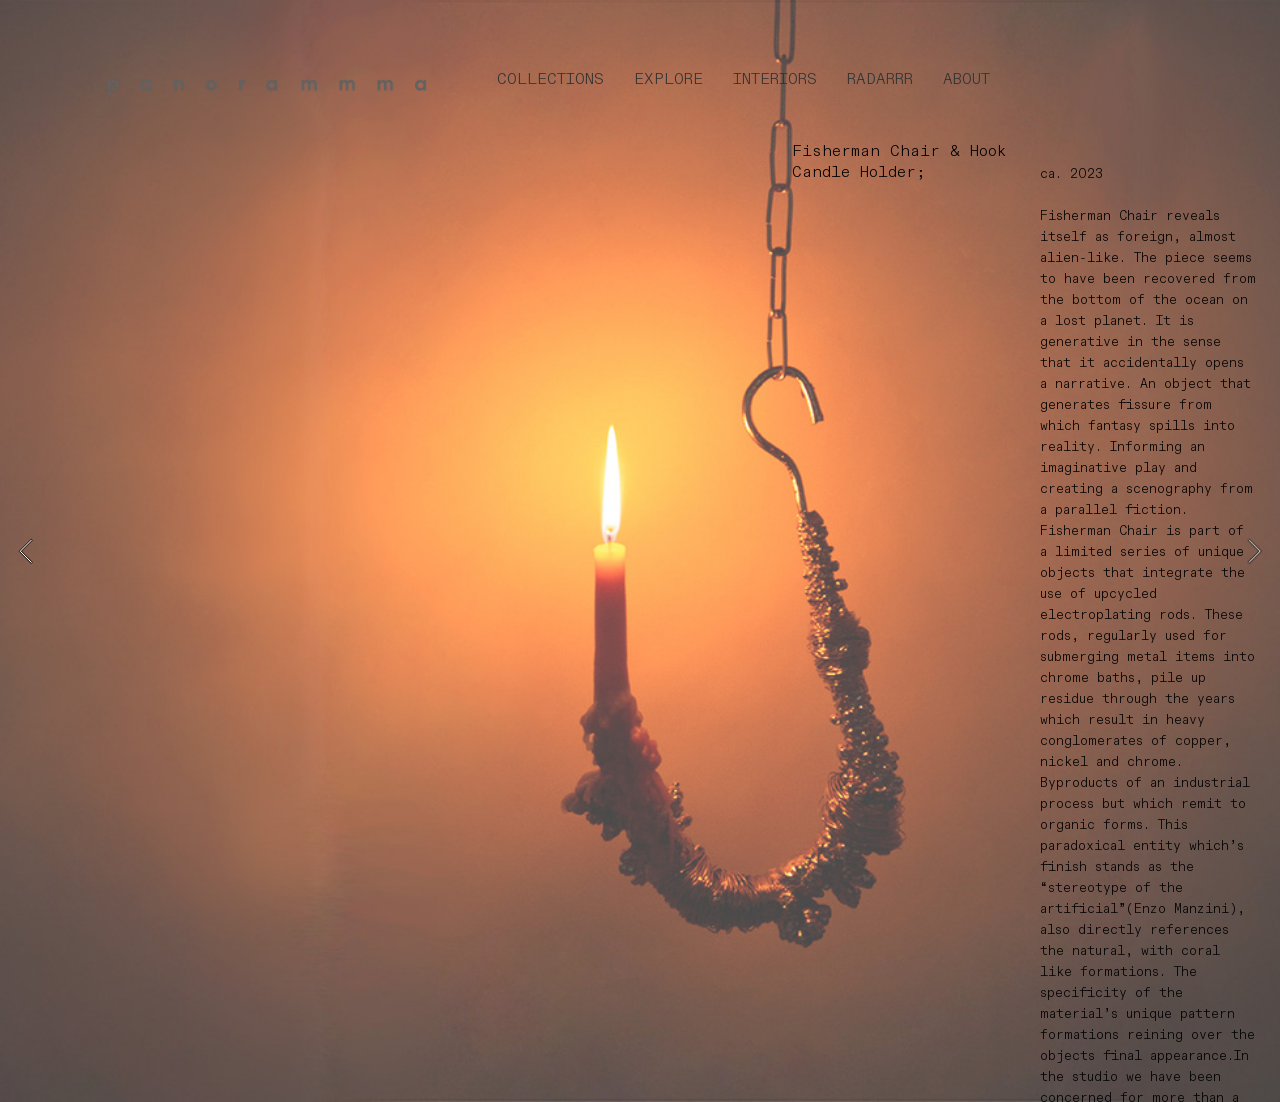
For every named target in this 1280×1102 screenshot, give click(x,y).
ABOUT (966, 79)
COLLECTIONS (550, 79)
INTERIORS (775, 79)
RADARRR (880, 79)
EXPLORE (668, 79)
